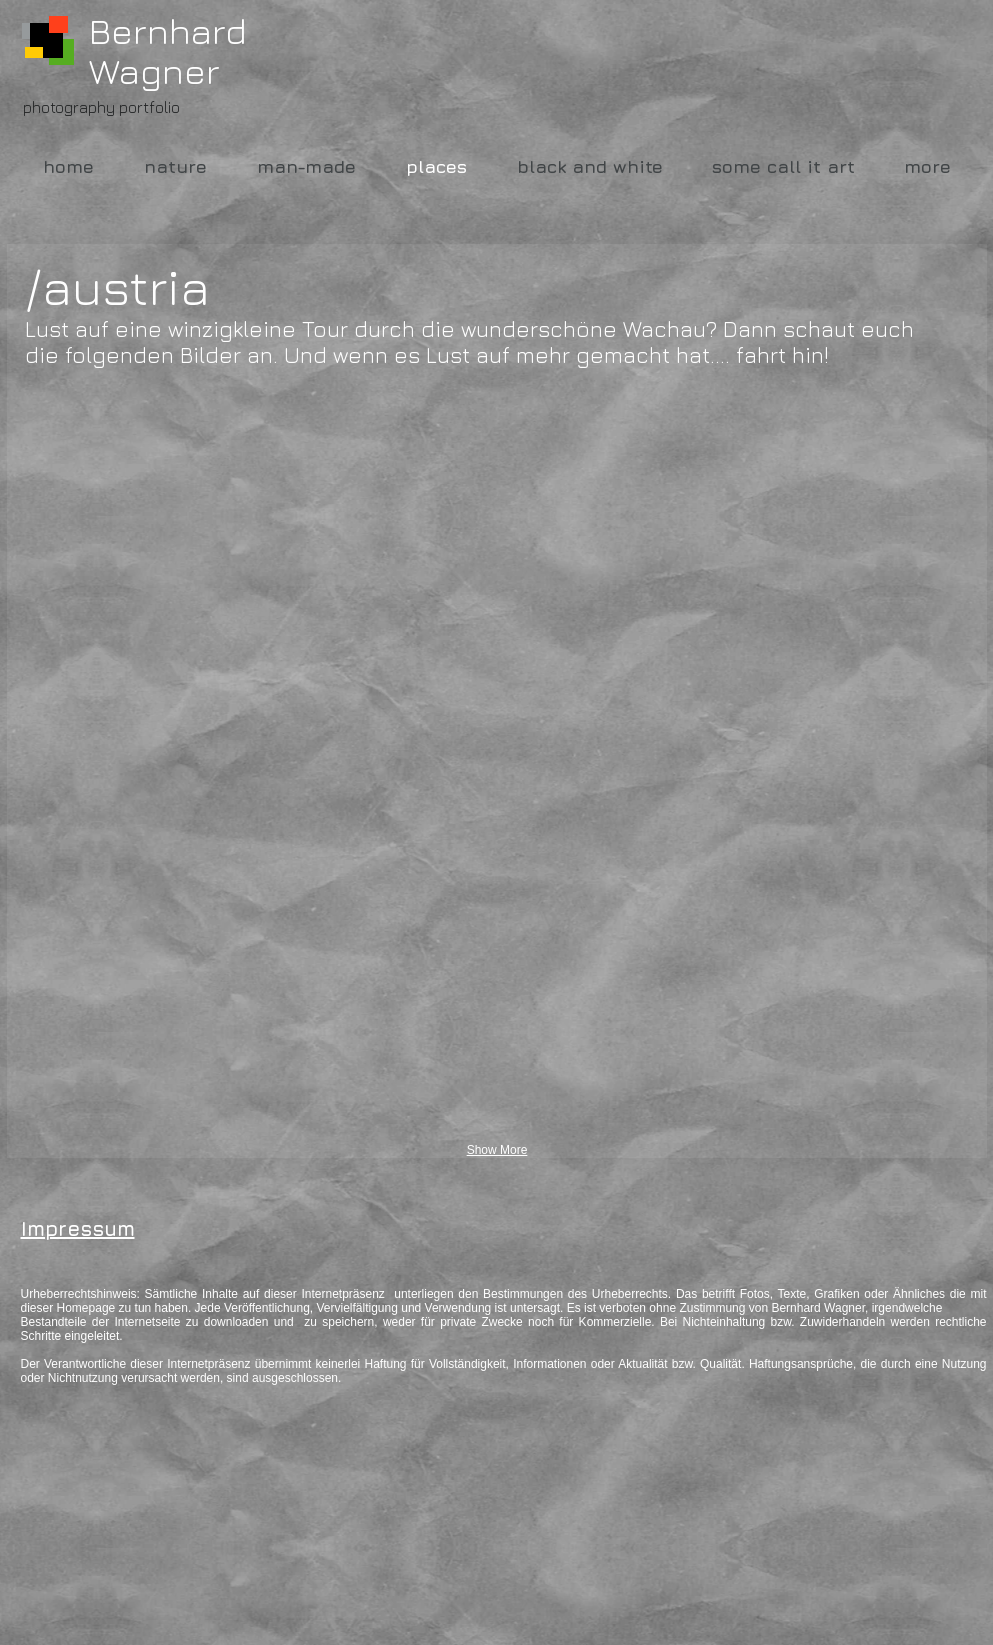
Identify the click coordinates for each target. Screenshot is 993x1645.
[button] (177, 513)
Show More (497, 1150)
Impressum (78, 1228)
